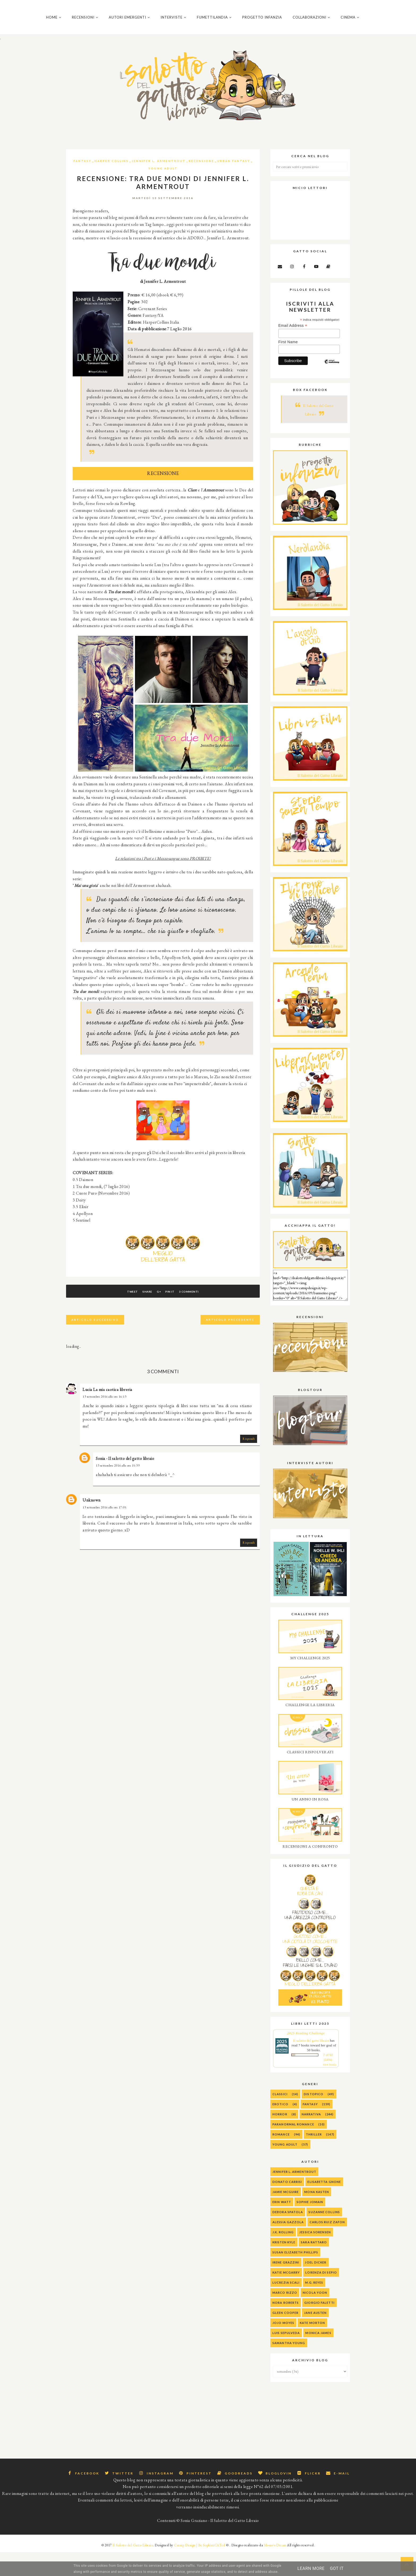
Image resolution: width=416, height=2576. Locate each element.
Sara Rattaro (314, 2266)
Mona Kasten (316, 2216)
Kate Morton (312, 2347)
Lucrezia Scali (286, 2306)
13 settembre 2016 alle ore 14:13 (104, 1421)
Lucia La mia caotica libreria (107, 1413)
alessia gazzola (288, 2246)
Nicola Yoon (315, 2316)
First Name (288, 366)
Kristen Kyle (283, 2266)
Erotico (280, 2128)
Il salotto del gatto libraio (311, 2065)
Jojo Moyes (283, 2347)
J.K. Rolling (283, 2256)
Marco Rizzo (284, 2316)
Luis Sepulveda (286, 2357)
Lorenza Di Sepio (321, 2296)
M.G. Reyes (314, 2306)
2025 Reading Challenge (306, 2057)
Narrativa (311, 2138)
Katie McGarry (286, 2296)
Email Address (292, 349)
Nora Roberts (285, 2326)
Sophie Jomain (310, 2226)
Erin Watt (281, 2226)
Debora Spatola (287, 2236)
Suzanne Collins (324, 2236)
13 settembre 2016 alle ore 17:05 (104, 1531)
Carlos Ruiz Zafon (327, 2246)
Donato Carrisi (287, 2206)
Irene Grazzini (285, 2286)
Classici (280, 2118)
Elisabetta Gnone (324, 2206)
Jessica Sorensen (315, 2256)
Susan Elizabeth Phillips (295, 2276)
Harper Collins (111, 185)
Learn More (310, 2568)
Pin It (176, 1315)
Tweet (118, 1315)
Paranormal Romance (293, 2148)
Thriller (314, 2158)
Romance (281, 2158)
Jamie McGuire (285, 2216)
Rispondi (248, 1463)
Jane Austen (315, 2337)
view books (329, 2088)
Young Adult (162, 192)
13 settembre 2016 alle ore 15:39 (118, 1489)
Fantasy (82, 185)
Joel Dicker (315, 2286)
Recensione (201, 185)
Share (140, 1315)
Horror (279, 2138)
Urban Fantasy (233, 185)
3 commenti (203, 1315)
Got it (337, 2568)
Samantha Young (288, 2367)
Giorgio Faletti (319, 2326)
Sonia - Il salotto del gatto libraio (125, 1482)
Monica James (318, 2357)
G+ (159, 1315)
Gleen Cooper (285, 2337)
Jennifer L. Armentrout (159, 185)
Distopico (313, 2118)
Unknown (92, 1524)
